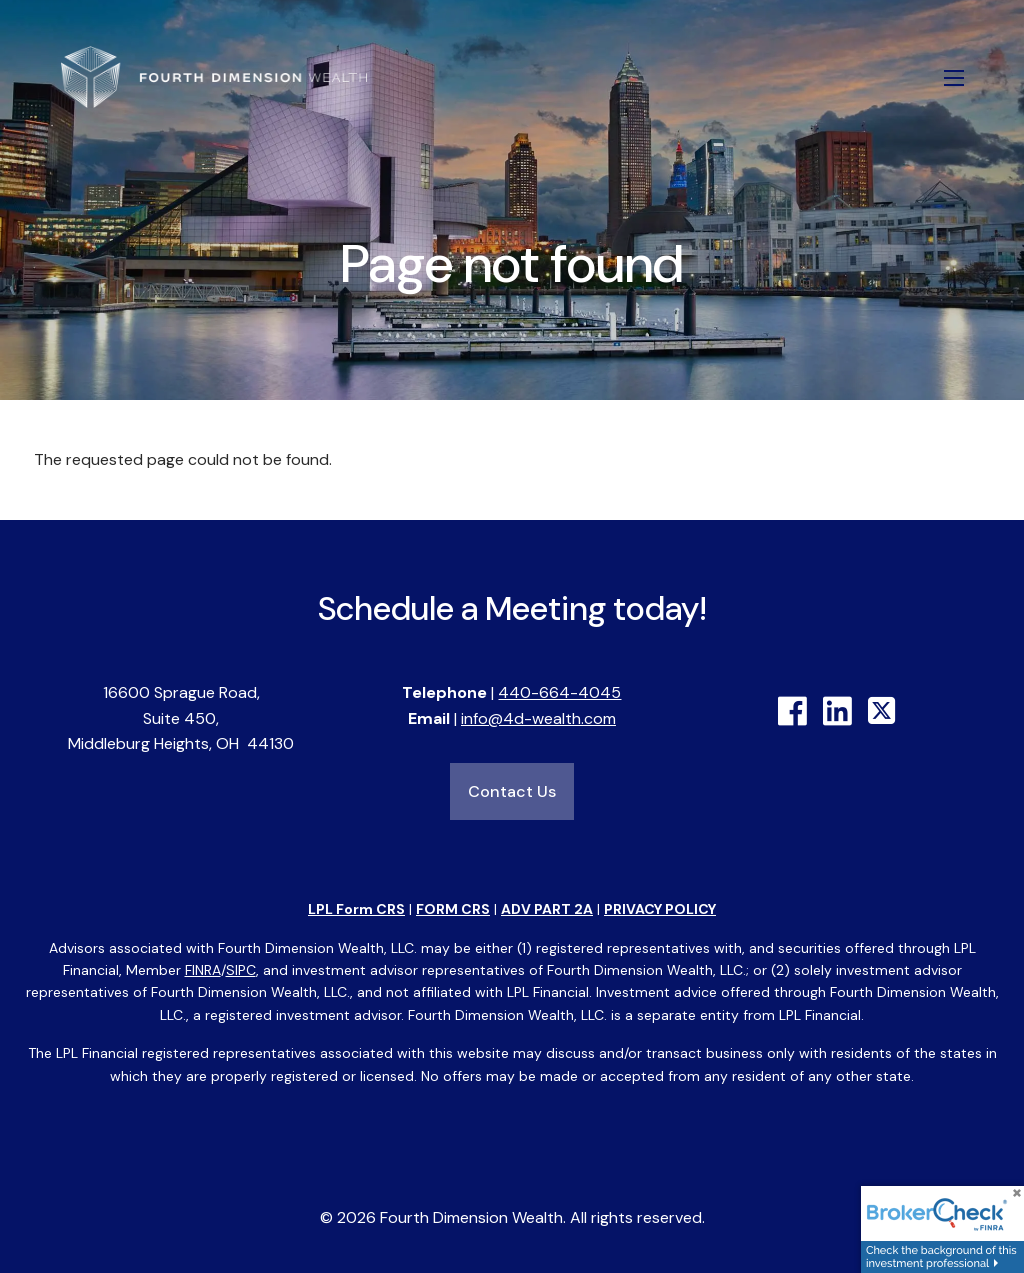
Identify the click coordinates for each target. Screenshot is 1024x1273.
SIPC (241, 970)
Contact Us (512, 791)
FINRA (203, 970)
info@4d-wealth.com (538, 718)
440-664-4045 (559, 692)
